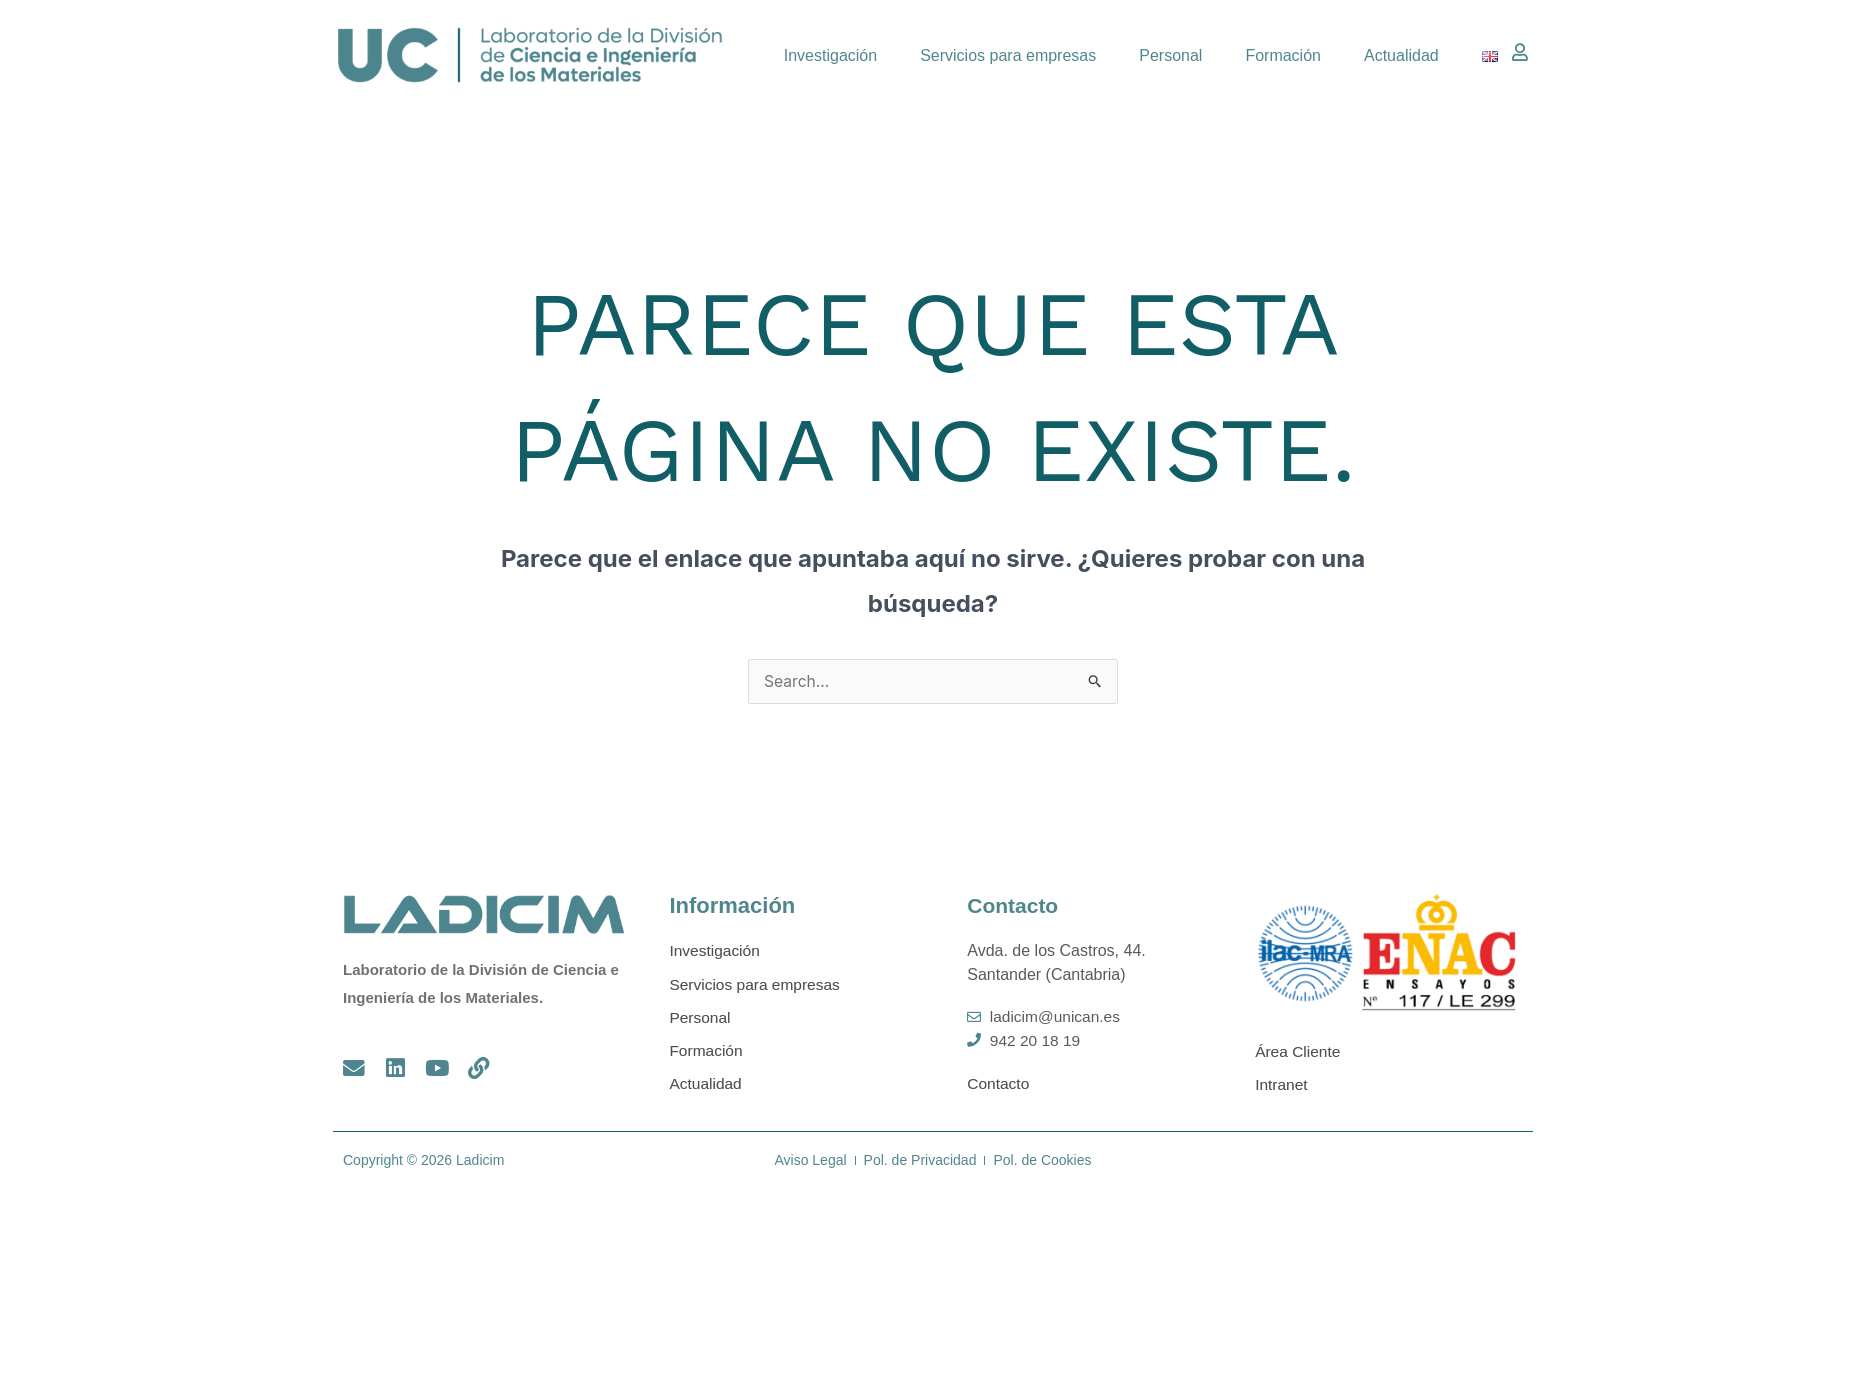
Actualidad (1401, 55)
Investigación (830, 55)
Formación (1283, 55)
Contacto (1014, 906)
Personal (1170, 55)
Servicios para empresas (1008, 55)
